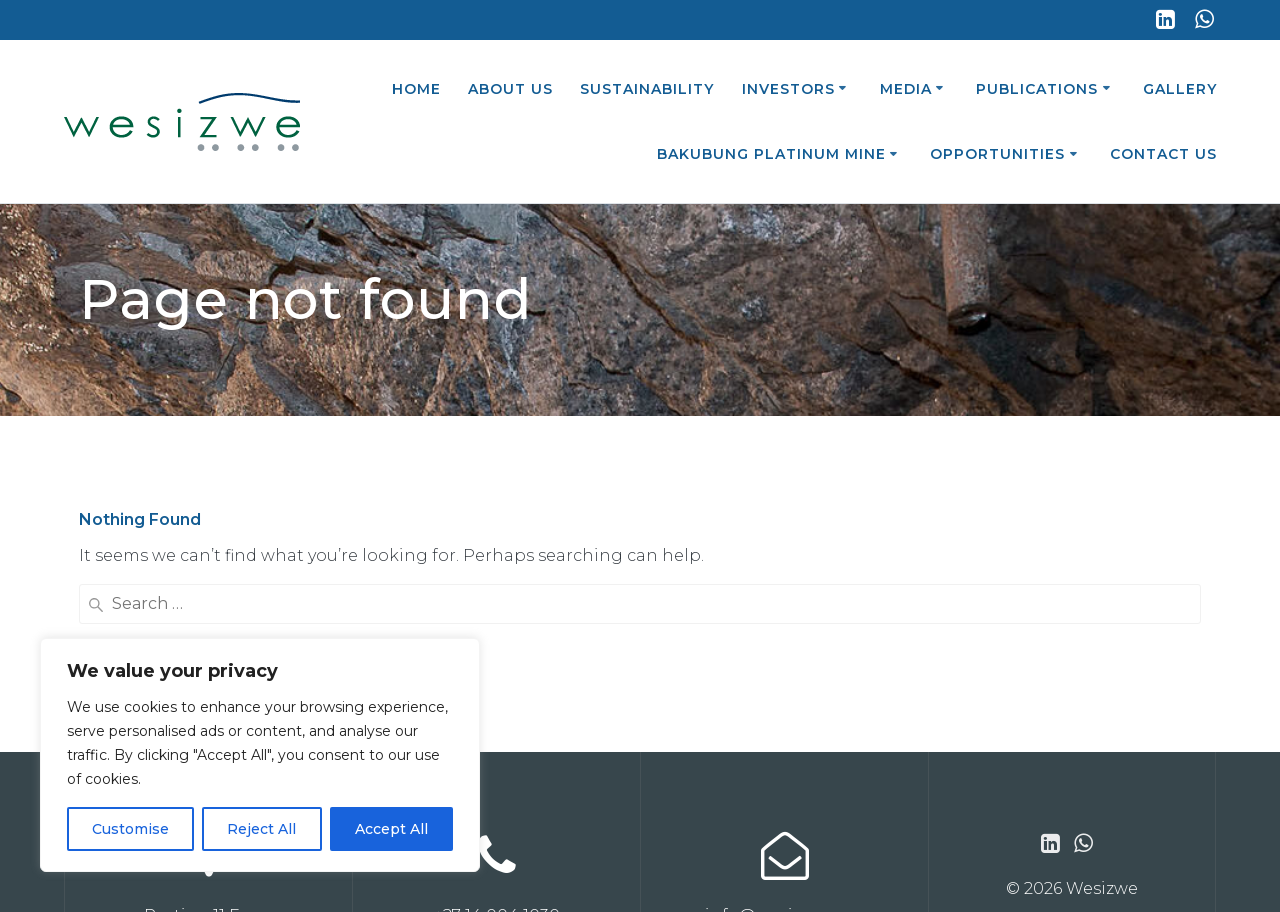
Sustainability (647, 89)
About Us (510, 89)
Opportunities (997, 154)
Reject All (261, 829)
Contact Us (1163, 154)
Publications (1037, 89)
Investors (788, 89)
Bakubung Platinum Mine (771, 154)
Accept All (391, 829)
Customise (130, 829)
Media (906, 89)
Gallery (1180, 89)
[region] (260, 755)
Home (416, 89)
